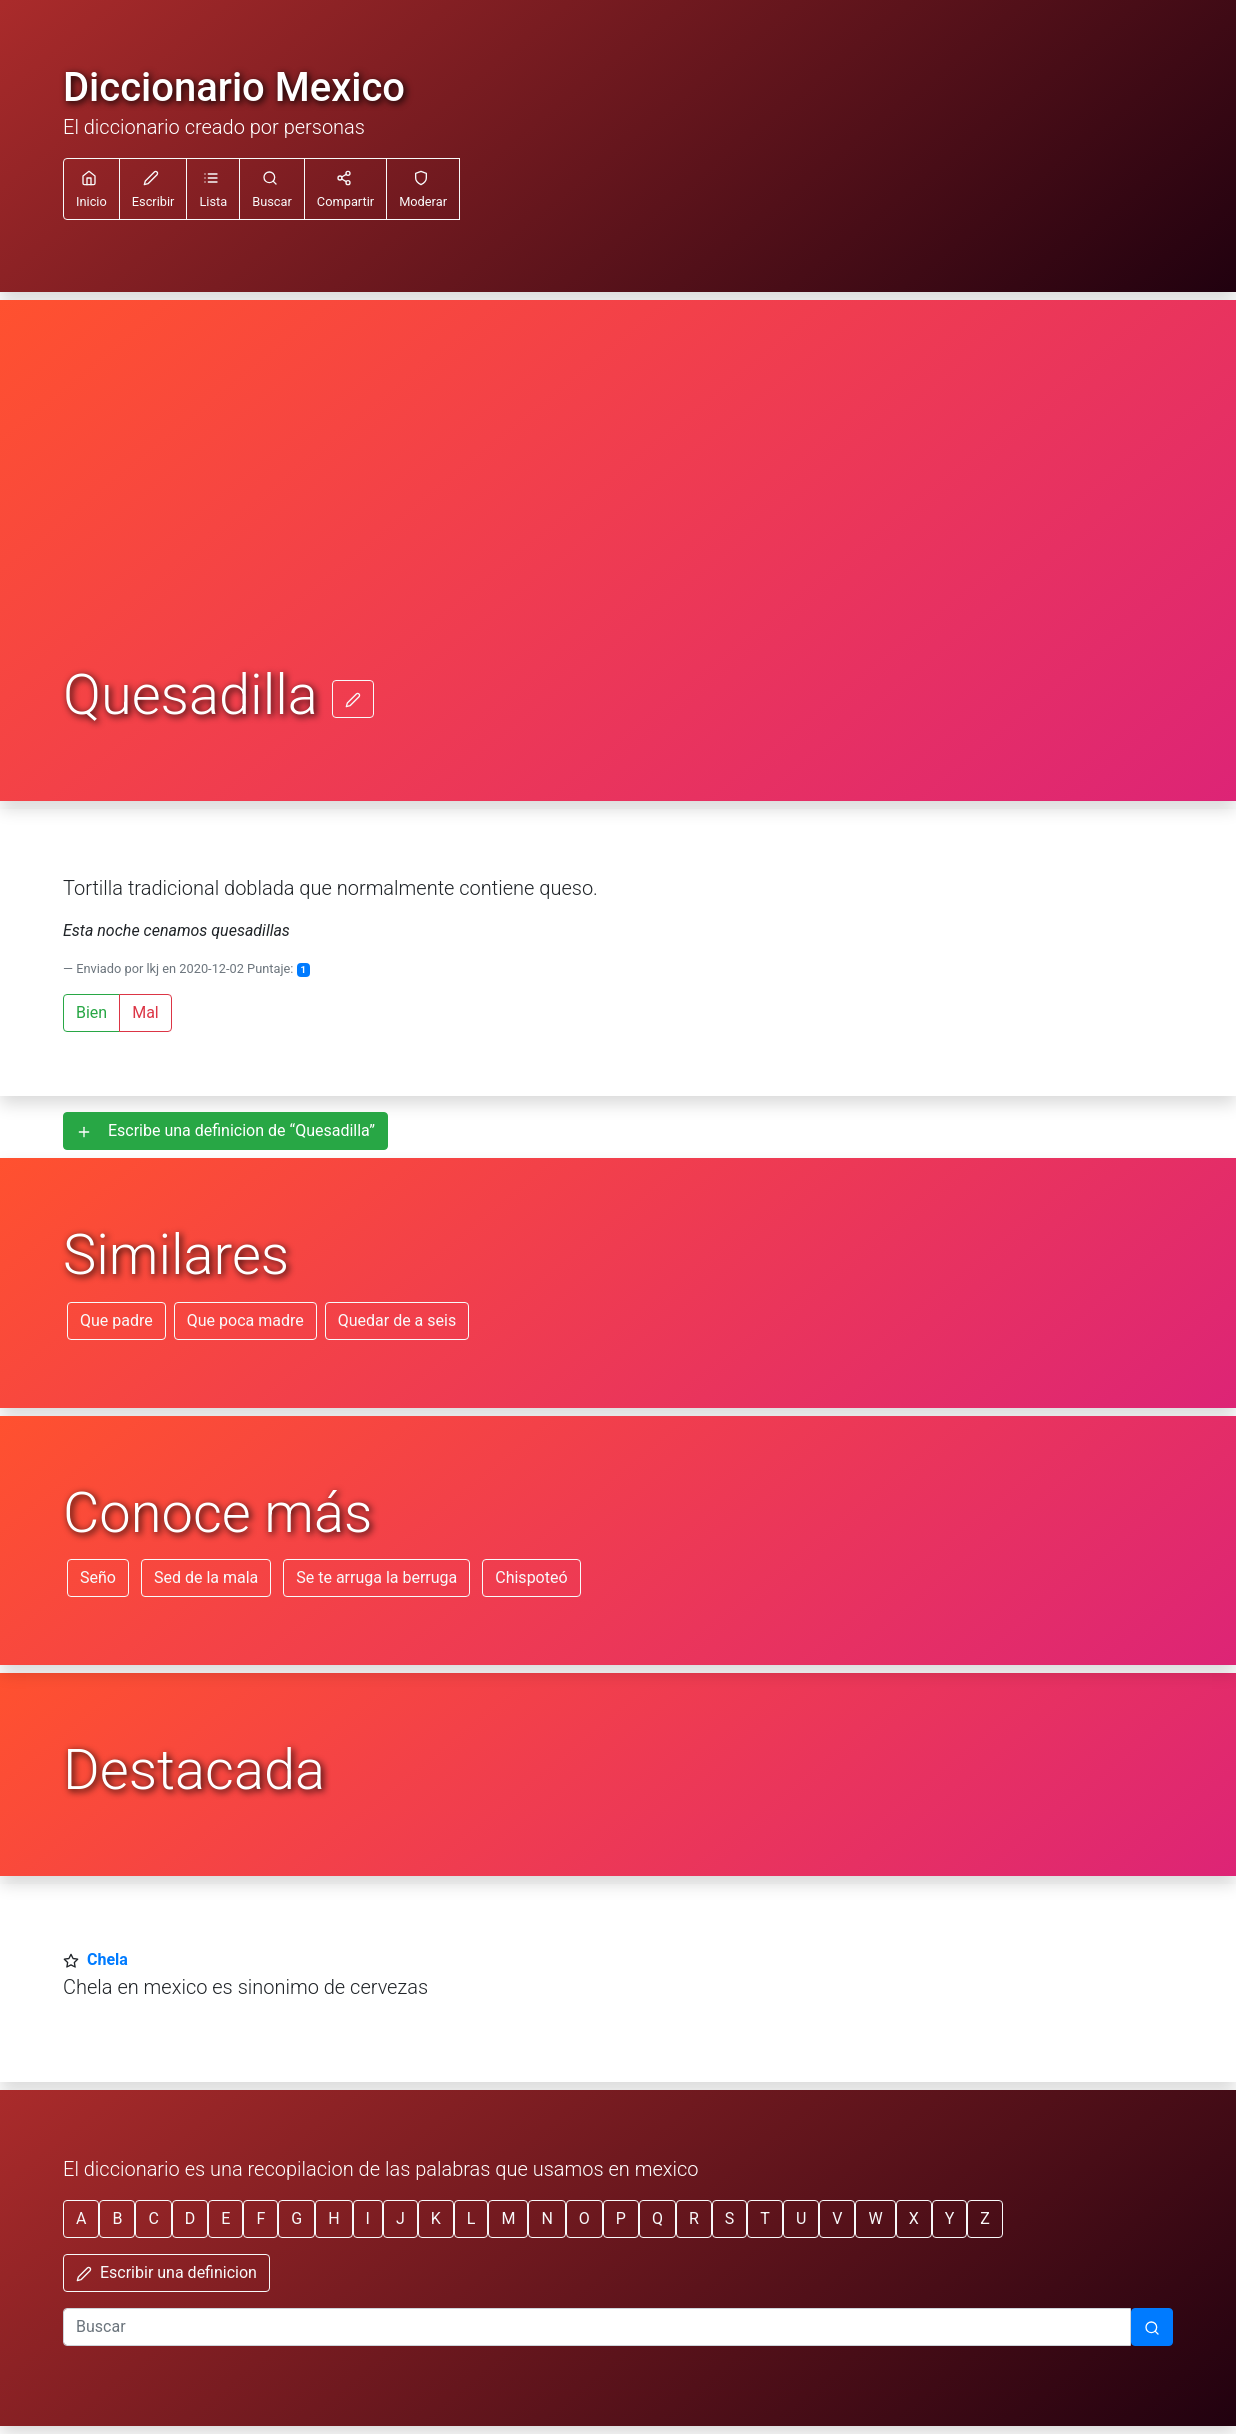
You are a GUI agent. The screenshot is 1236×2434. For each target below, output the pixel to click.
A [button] (81, 2218)
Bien (91, 1012)
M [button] (508, 2218)
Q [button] (657, 2218)
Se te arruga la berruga (376, 1577)
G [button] (296, 2218)
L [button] (471, 2218)
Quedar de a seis (397, 1320)
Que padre (116, 1320)
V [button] (837, 2218)
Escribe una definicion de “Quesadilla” (225, 1130)
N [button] (546, 2218)
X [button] (914, 2218)
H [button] (333, 2218)
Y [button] (950, 2218)
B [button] (117, 2218)
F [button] (260, 2218)
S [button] (730, 2218)
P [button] (621, 2218)
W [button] (875, 2218)
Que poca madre (245, 1320)
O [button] (584, 2218)
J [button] (400, 2218)
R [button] (694, 2218)
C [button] (153, 2218)
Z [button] (985, 2218)
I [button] (368, 2218)
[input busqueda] (597, 2327)
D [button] (190, 2218)
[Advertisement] (618, 514)
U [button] (801, 2218)
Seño (98, 1577)
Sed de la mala (206, 1577)
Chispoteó (531, 1577)
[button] (213, 189)
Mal (145, 1012)
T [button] (765, 2218)
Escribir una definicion (166, 2272)
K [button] (436, 2218)
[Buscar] (1152, 2327)
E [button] (225, 2218)
